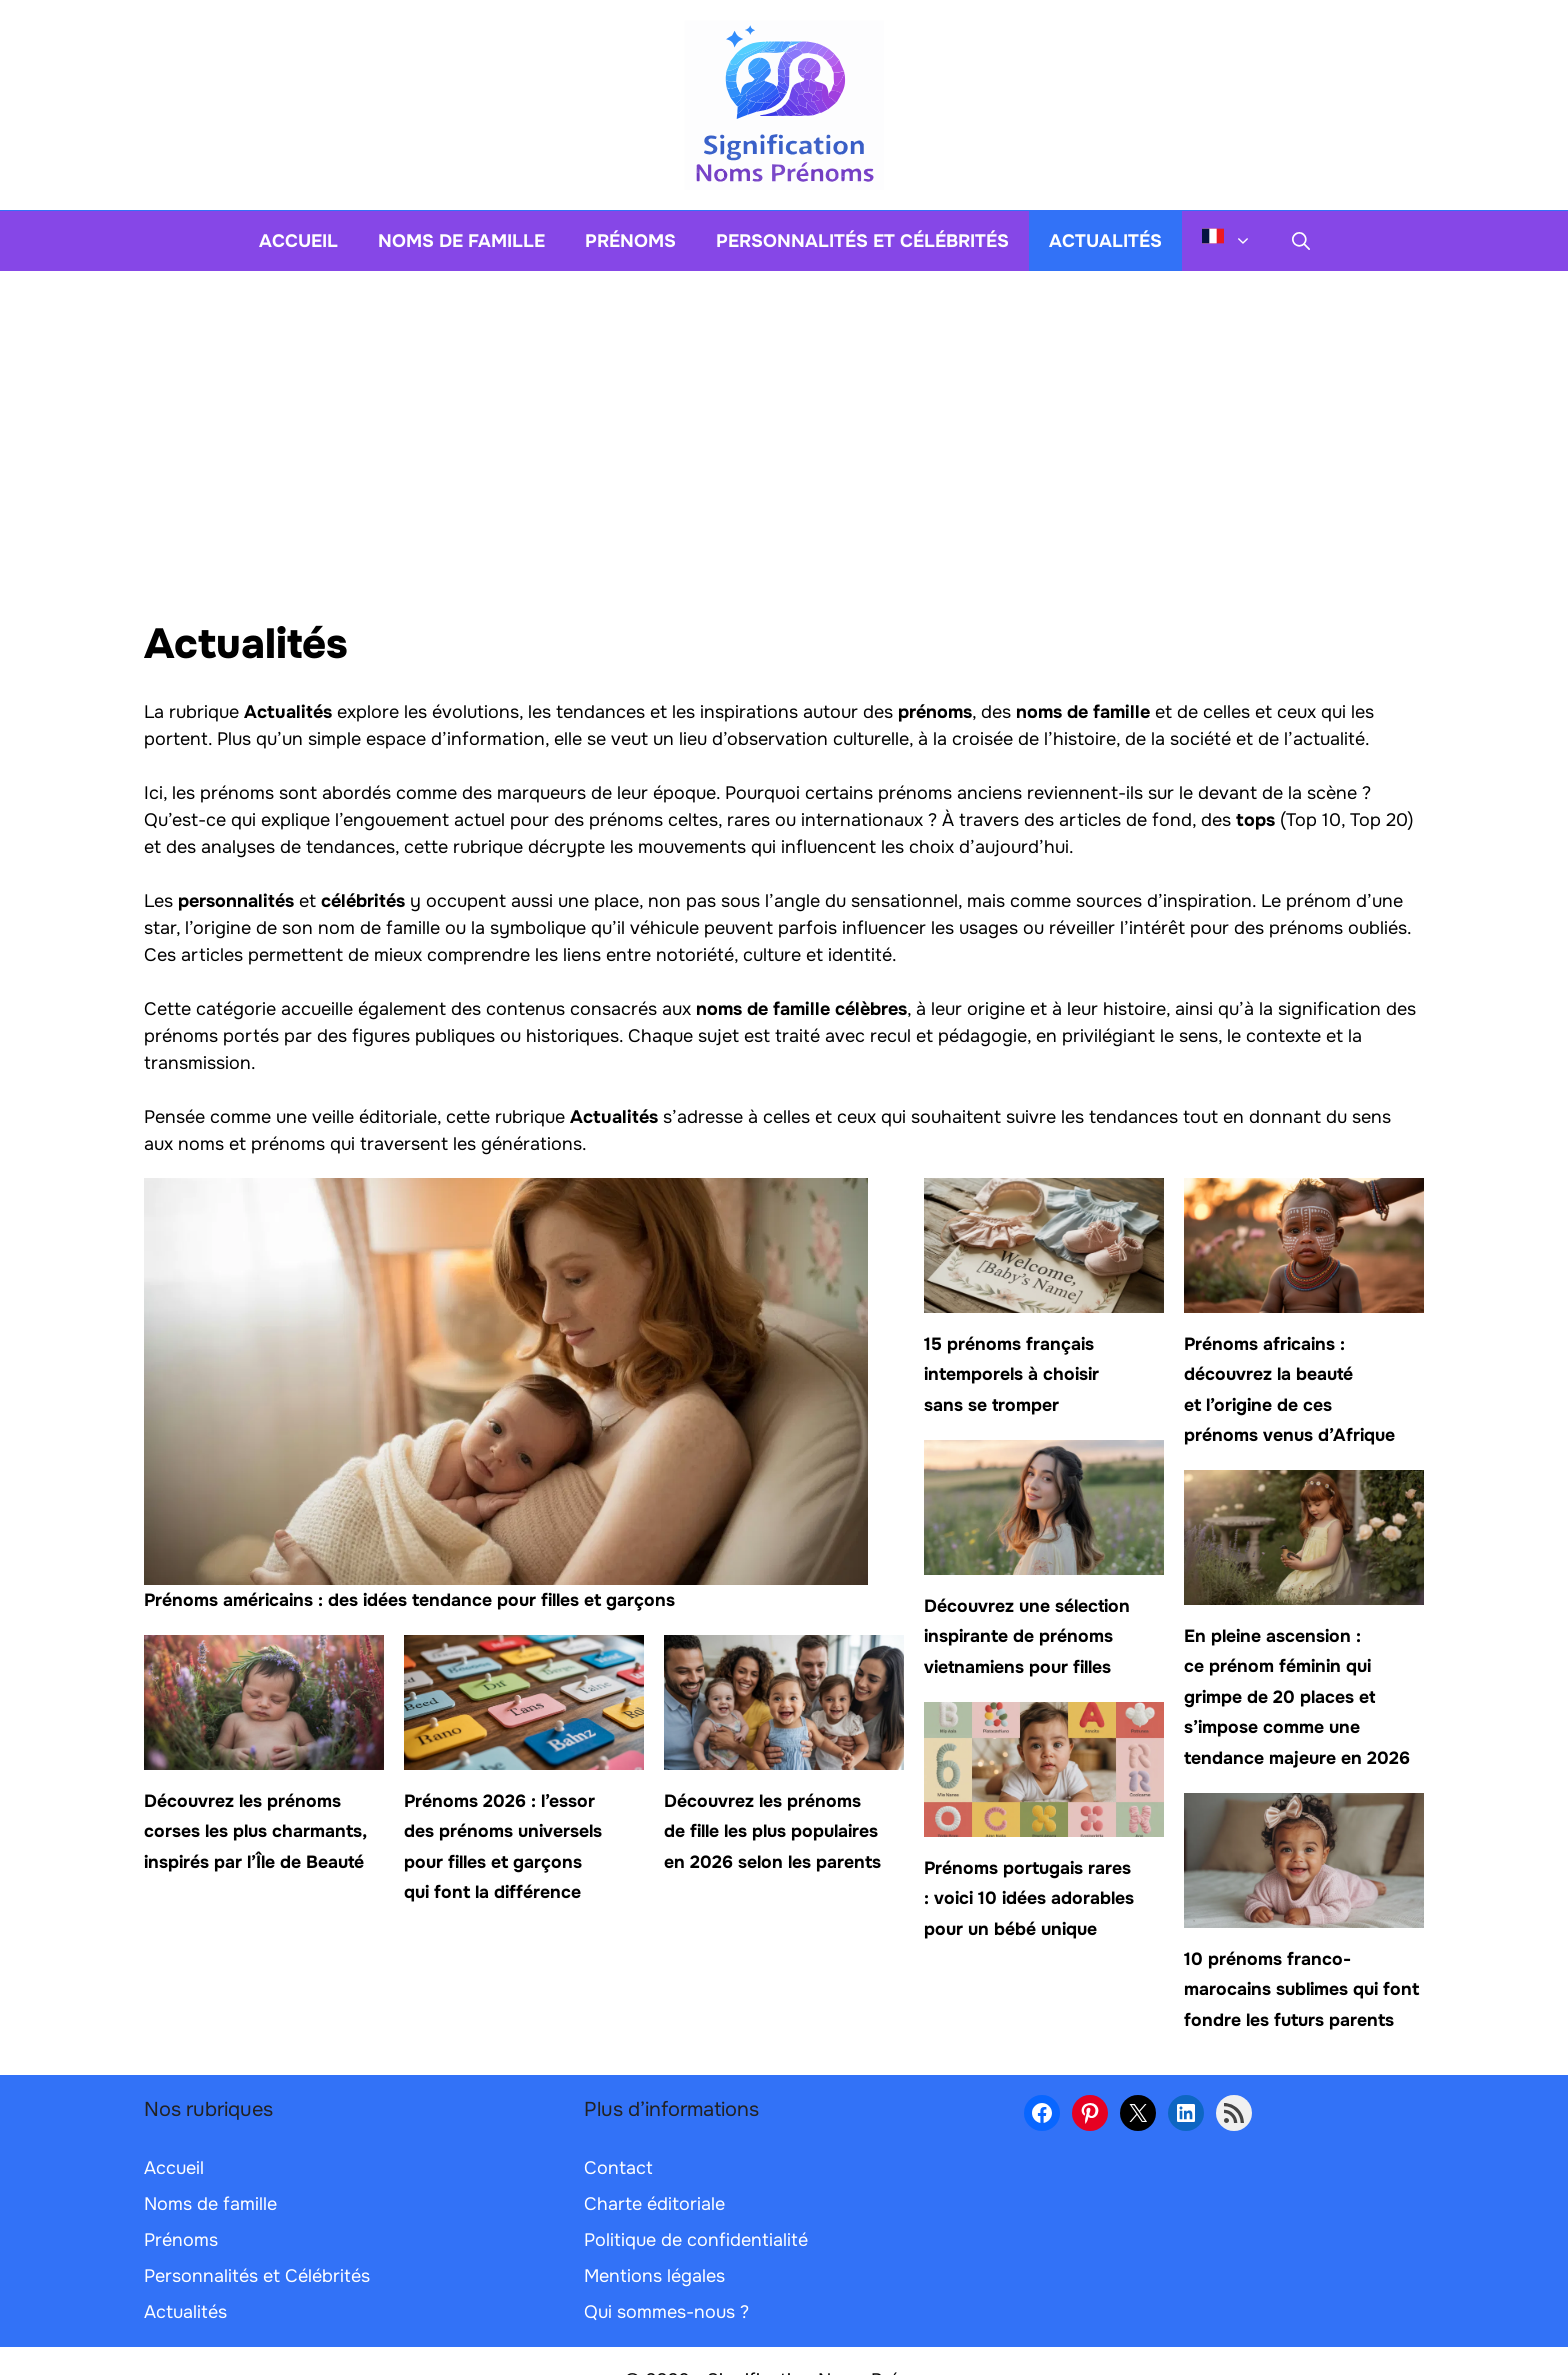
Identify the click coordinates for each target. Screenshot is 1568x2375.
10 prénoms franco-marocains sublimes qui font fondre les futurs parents (1301, 1989)
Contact (618, 2168)
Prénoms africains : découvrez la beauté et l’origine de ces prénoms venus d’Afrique (1289, 1389)
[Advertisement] (784, 421)
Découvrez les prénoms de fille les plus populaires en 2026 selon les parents (772, 1831)
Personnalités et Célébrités (862, 241)
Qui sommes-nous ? (666, 2312)
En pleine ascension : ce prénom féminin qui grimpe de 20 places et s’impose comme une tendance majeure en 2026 (1297, 1697)
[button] (1301, 241)
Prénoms (630, 241)
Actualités (1105, 241)
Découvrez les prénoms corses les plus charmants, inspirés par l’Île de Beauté (255, 1831)
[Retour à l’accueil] (784, 104)
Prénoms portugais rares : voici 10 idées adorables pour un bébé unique (1029, 1898)
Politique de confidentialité (696, 2240)
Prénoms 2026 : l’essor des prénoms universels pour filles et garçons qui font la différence (503, 1846)
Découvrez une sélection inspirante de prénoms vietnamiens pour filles (1027, 1636)
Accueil (298, 241)
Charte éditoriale (654, 2204)
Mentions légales (654, 2276)
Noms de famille (461, 241)
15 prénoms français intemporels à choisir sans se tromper (1011, 1374)
